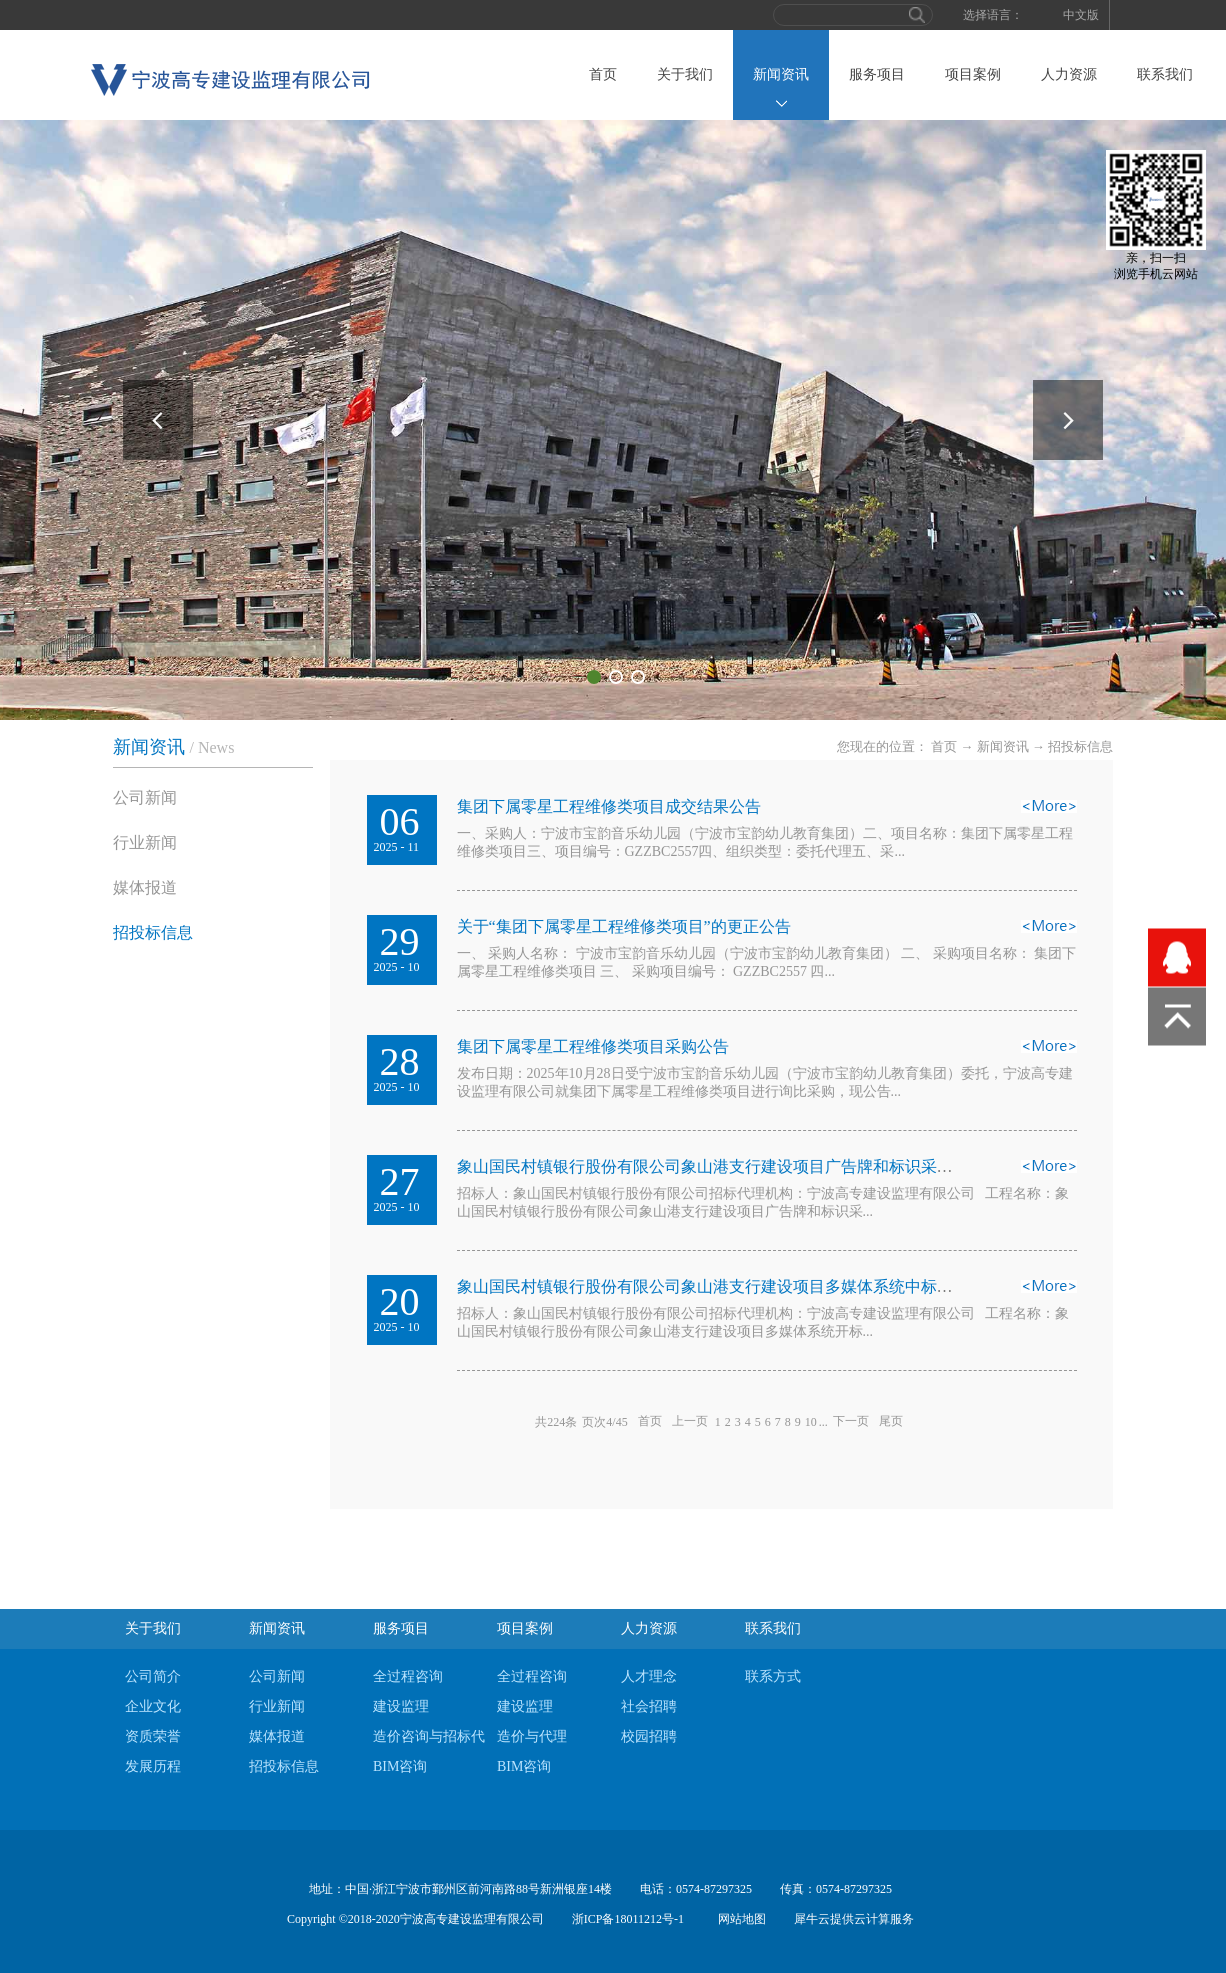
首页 (603, 74)
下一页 (851, 1422)
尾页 (891, 1422)
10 (811, 1422)
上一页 (690, 1422)
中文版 (1081, 15)
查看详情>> (1049, 812)
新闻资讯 (1003, 746)
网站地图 (739, 1919)
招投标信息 (1080, 746)
